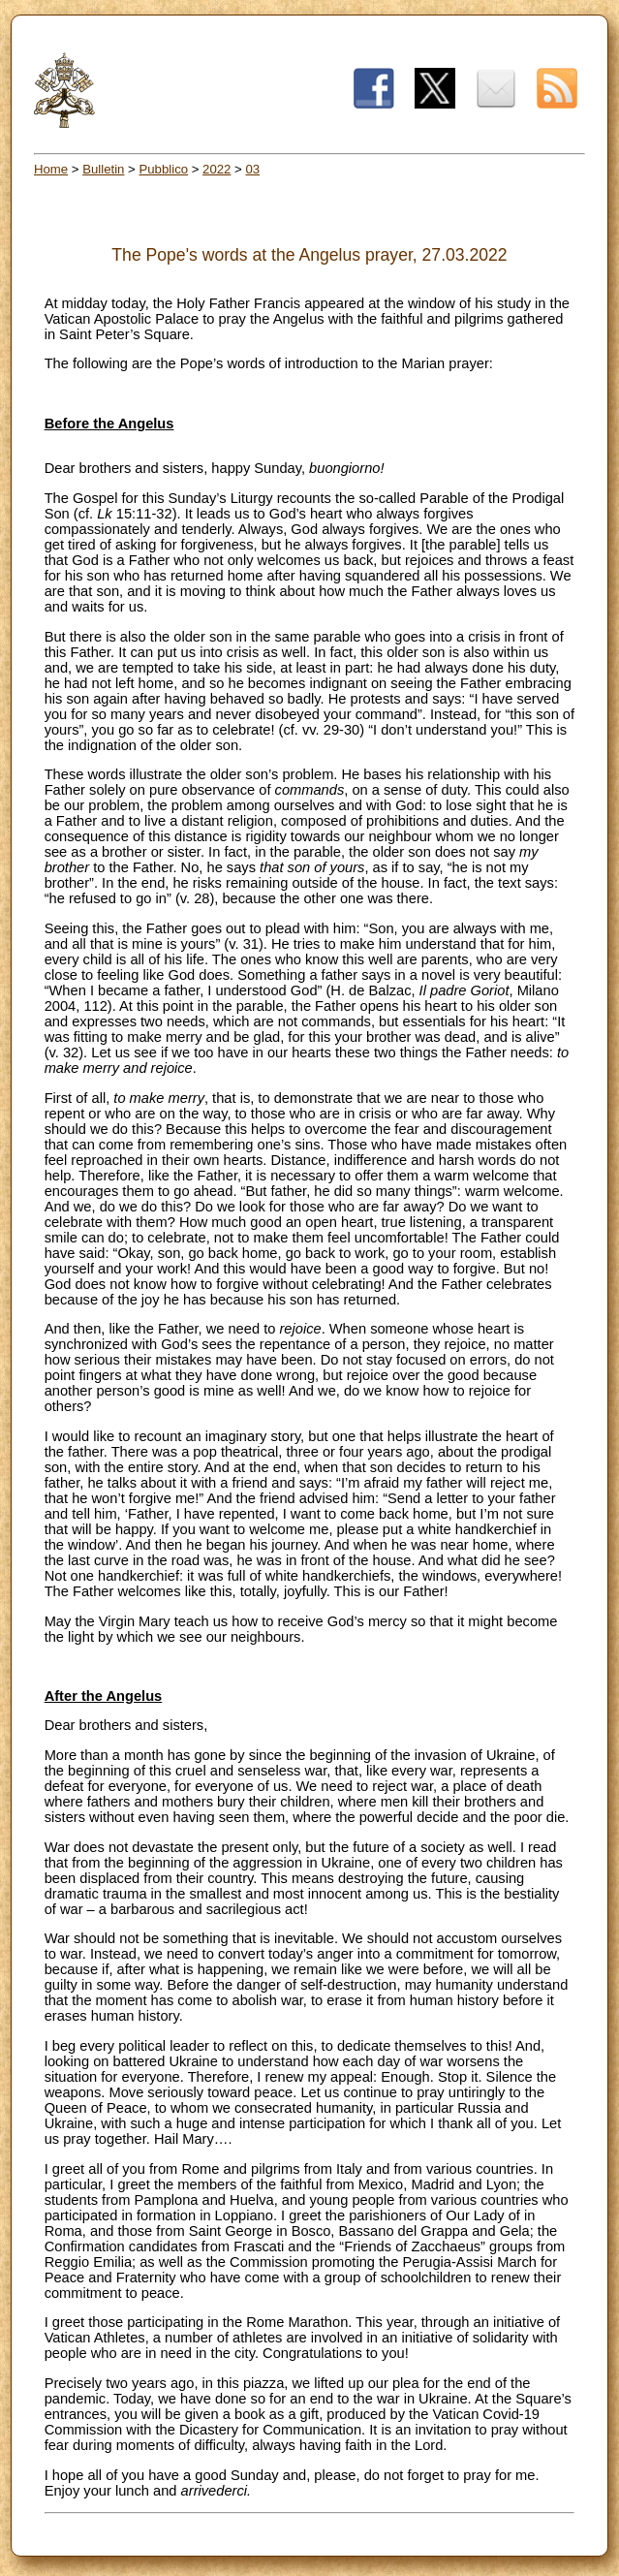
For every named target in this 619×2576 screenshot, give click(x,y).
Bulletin (103, 169)
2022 (216, 169)
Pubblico (163, 169)
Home (51, 169)
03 (252, 169)
